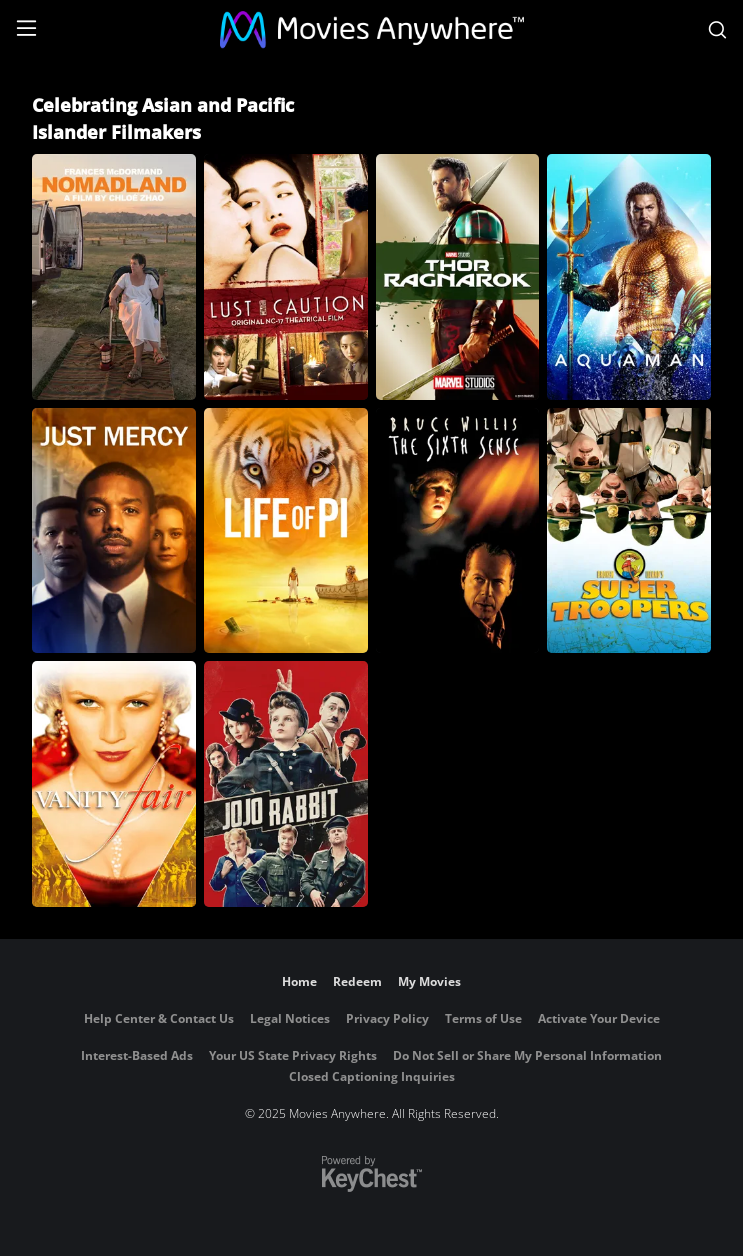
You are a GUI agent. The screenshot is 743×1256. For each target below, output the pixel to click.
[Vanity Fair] (114, 784)
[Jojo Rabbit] (286, 784)
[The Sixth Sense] (458, 531)
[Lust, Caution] (286, 277)
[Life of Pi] (286, 531)
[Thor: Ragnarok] (458, 277)
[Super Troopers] (629, 531)
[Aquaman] (629, 277)
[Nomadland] (114, 277)
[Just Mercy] (114, 531)
